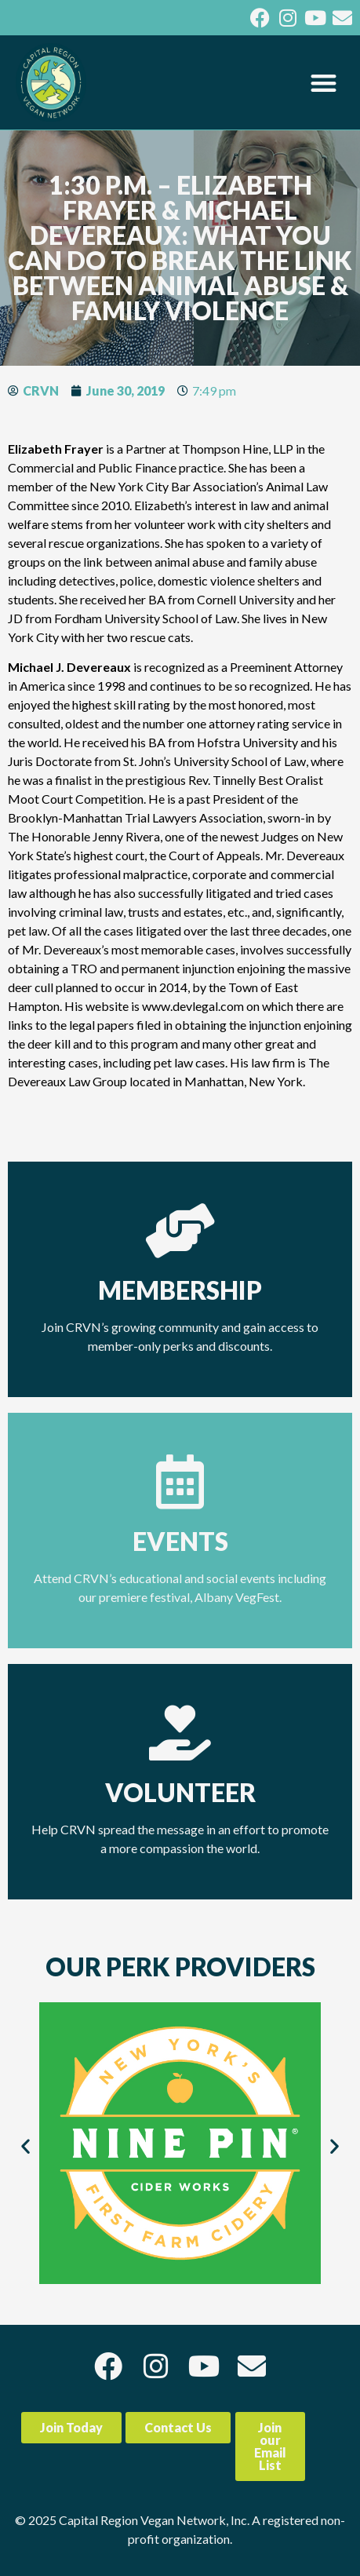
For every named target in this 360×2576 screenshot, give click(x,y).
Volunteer (180, 1792)
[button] (323, 83)
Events (180, 1541)
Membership (180, 1290)
